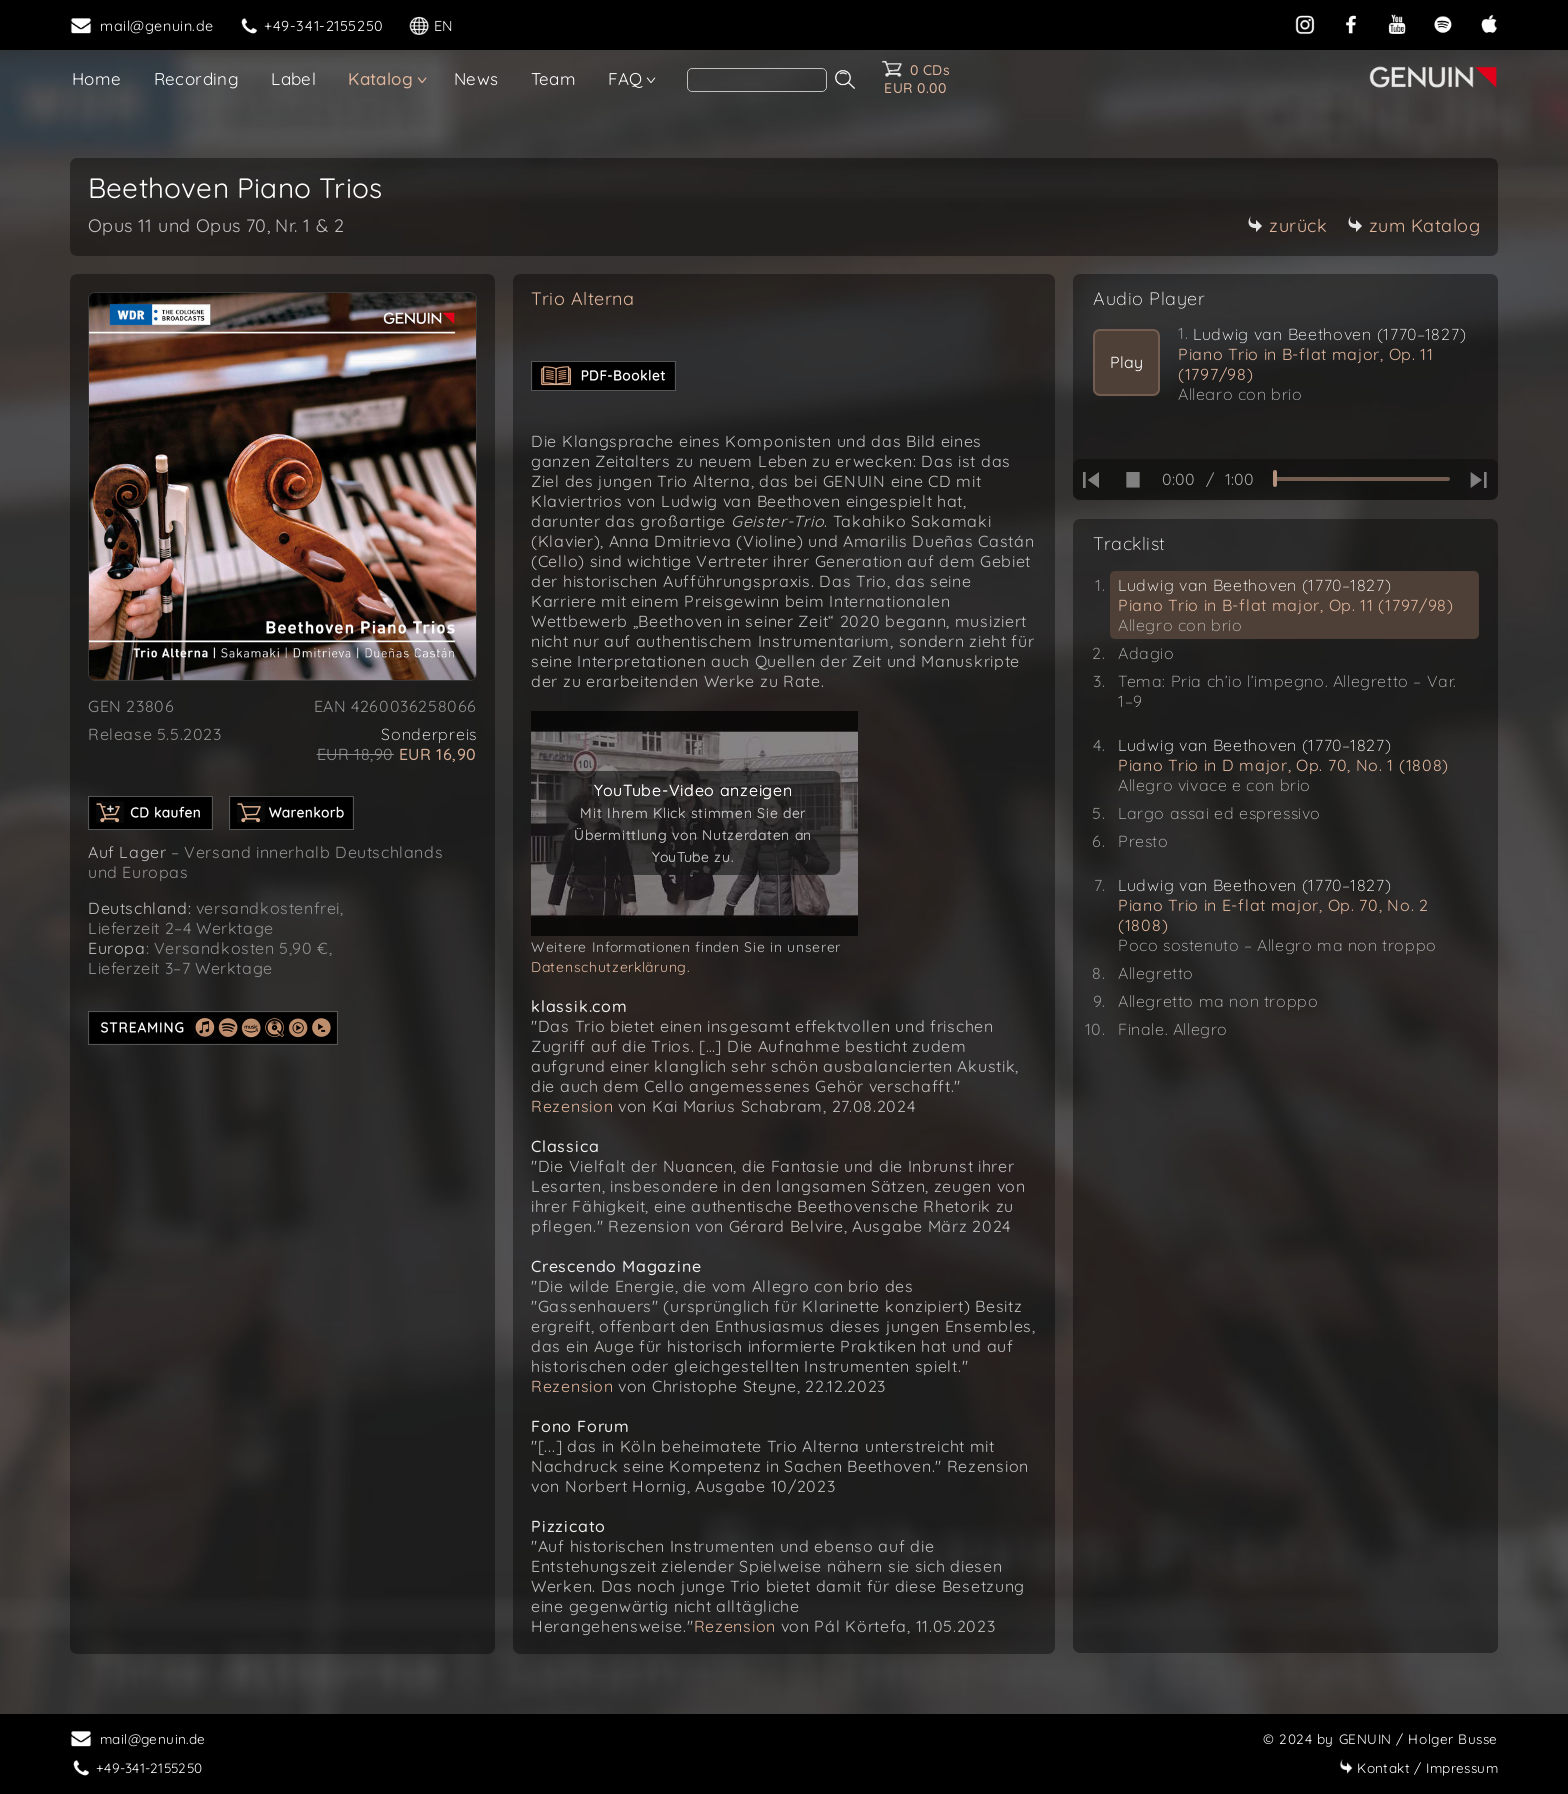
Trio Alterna (582, 298)
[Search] (757, 80)
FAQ (625, 78)
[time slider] (1361, 479)
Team (554, 78)
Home (97, 78)
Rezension (572, 1106)
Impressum (1418, 1767)
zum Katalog (1414, 225)
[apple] (1489, 24)
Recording (197, 78)
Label (293, 78)
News (476, 78)
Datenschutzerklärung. (611, 967)
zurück (1287, 225)
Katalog (380, 78)
